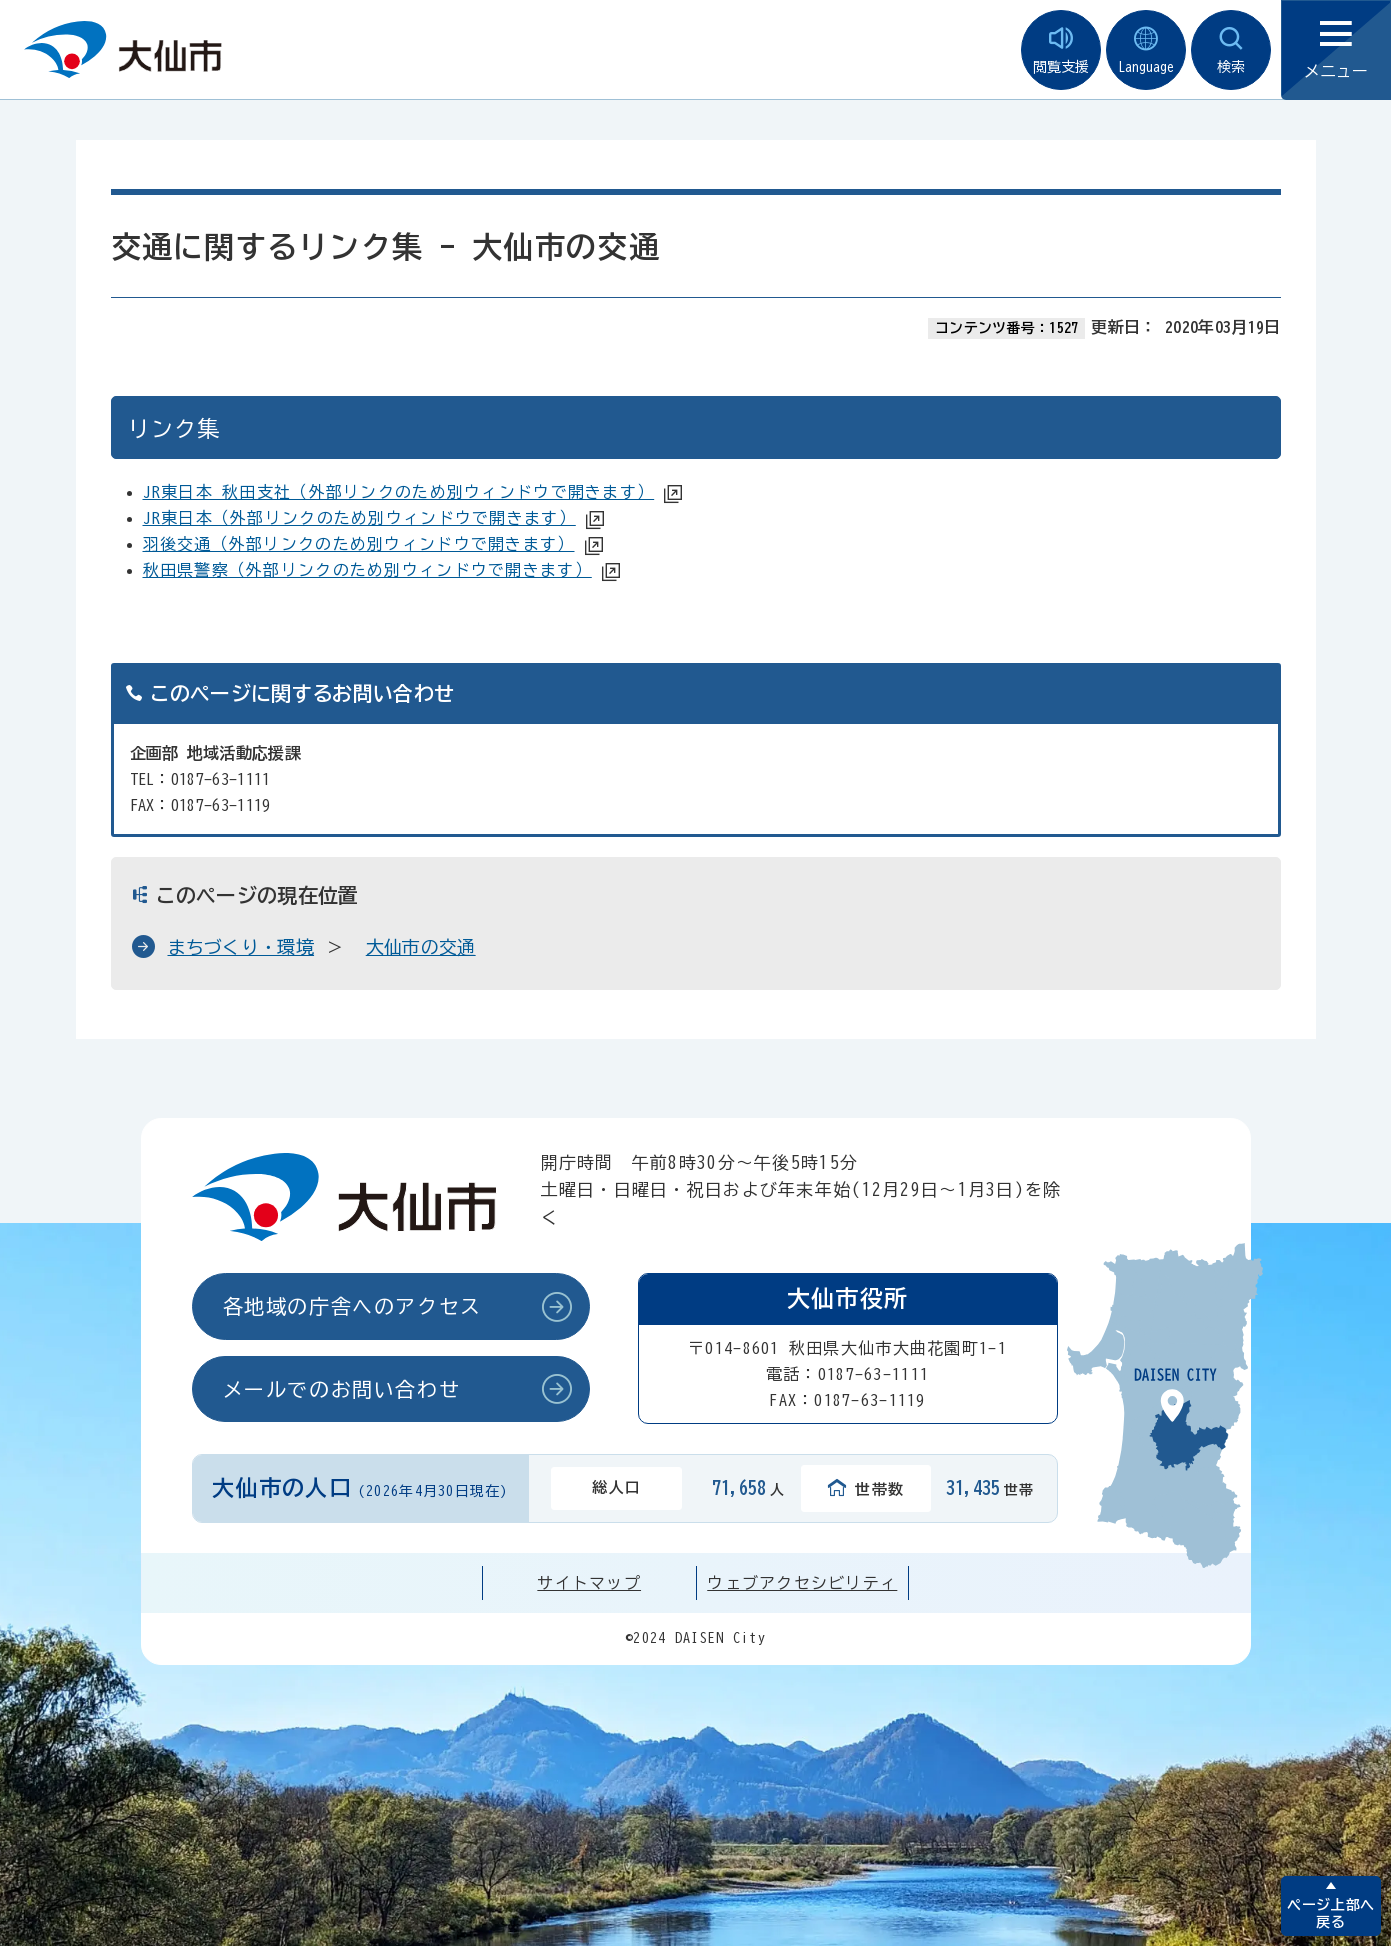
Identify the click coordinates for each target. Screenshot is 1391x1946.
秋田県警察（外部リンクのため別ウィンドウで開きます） (367, 570)
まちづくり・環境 (241, 947)
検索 (1231, 50)
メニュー (1336, 50)
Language (1146, 50)
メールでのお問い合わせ (342, 1389)
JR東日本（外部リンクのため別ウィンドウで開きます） (359, 518)
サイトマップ (589, 1583)
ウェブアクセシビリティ (802, 1583)
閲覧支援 (1061, 50)
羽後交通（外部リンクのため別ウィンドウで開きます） (359, 544)
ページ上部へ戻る (1330, 1913)
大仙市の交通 (421, 947)
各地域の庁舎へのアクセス (352, 1306)
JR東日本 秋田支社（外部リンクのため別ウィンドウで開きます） (399, 492)
